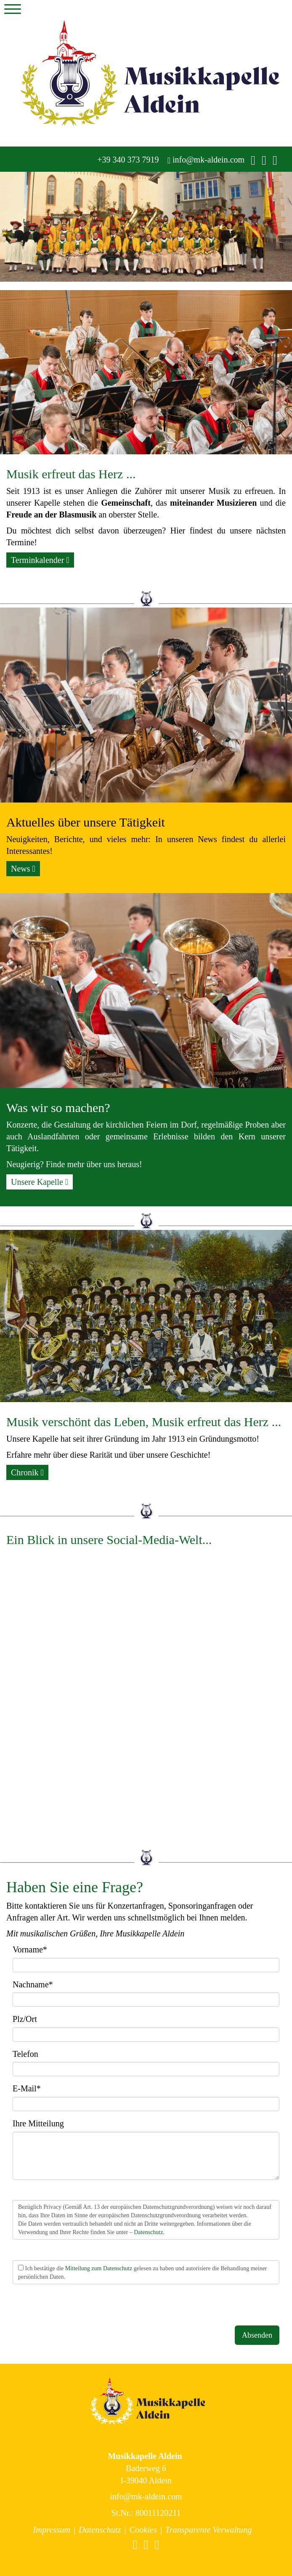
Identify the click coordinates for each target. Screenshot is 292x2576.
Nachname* (33, 1984)
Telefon (25, 2054)
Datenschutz (148, 2232)
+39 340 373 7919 (127, 159)
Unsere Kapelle (39, 1182)
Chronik (27, 1472)
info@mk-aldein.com (205, 160)
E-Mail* (27, 2088)
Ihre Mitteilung (38, 2123)
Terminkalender (40, 560)
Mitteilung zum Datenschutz (98, 2268)
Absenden (257, 2335)
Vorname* (30, 1949)
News (23, 868)
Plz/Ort (25, 2019)
